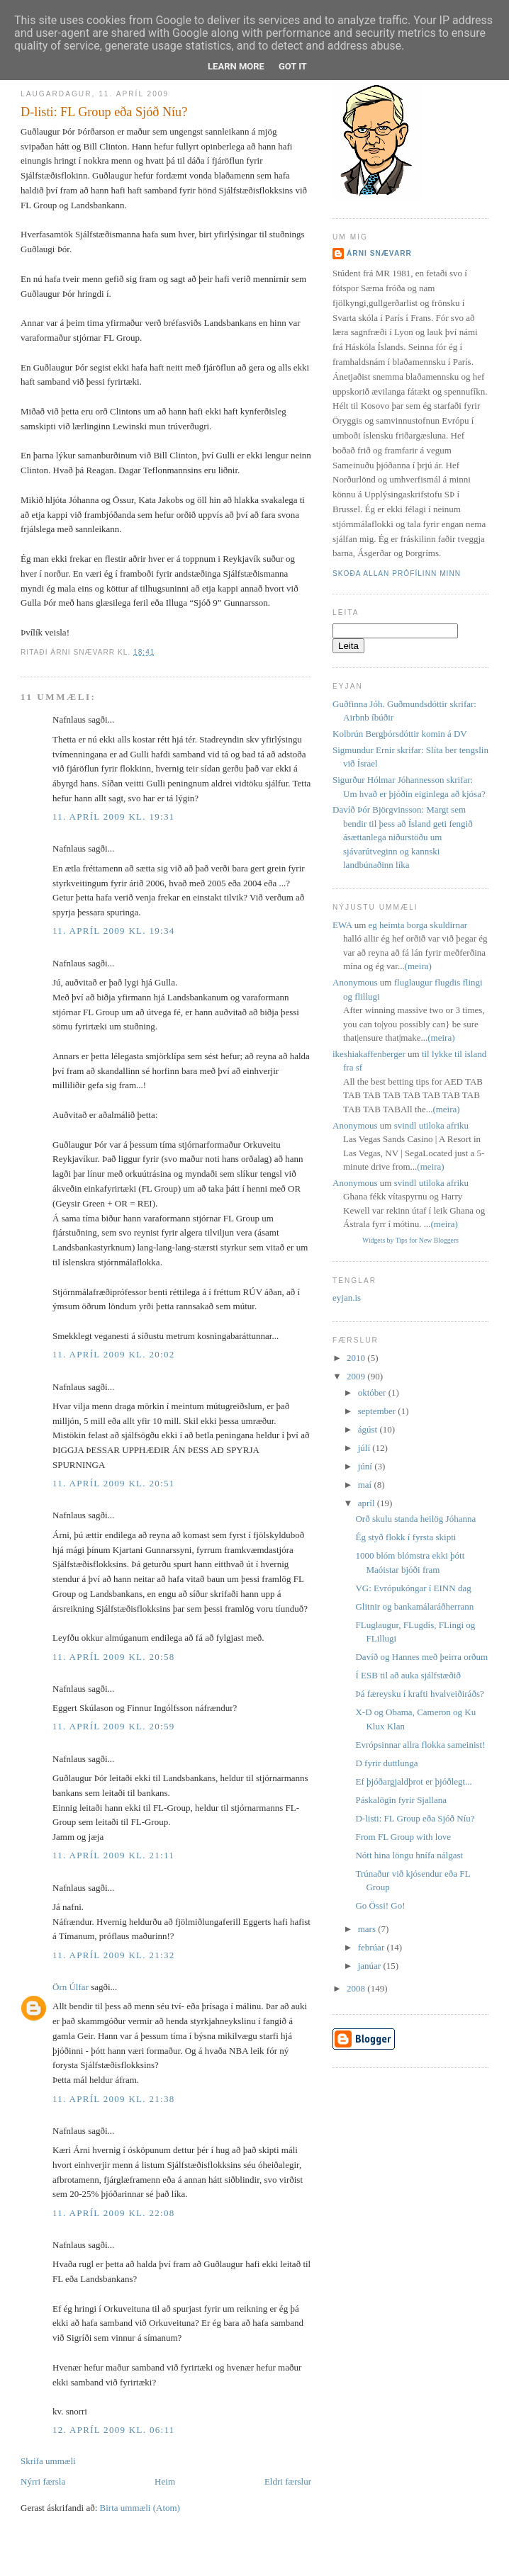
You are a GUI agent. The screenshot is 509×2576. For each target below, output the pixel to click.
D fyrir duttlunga (386, 1763)
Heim (165, 2481)
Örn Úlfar (70, 1987)
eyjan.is (346, 1297)
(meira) (418, 966)
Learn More (236, 66)
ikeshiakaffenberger (368, 1054)
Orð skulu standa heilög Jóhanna (415, 1518)
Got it (293, 66)
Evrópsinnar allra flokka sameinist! (420, 1744)
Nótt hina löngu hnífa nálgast (409, 1855)
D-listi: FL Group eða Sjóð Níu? (104, 112)
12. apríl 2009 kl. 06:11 (113, 2429)
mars (368, 1928)
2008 (357, 1988)
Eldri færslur (287, 2481)
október (373, 1392)
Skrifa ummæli (48, 2461)
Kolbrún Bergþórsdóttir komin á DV (399, 733)
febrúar (372, 1947)
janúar (371, 1965)
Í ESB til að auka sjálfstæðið (407, 1675)
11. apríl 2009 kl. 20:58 (113, 1656)
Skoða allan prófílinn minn (396, 573)
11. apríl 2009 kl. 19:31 (113, 816)
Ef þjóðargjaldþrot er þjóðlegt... (413, 1781)
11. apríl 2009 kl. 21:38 (113, 2099)
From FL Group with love (403, 1836)
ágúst (369, 1429)
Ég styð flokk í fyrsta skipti (405, 1537)
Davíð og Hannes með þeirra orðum (421, 1656)
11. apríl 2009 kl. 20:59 (113, 1726)
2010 (357, 1357)
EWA (342, 925)
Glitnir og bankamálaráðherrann (414, 1606)
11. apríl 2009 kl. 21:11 (113, 1855)
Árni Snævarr (379, 253)
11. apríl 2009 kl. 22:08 (113, 2213)
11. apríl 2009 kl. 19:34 (113, 930)
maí (366, 1484)
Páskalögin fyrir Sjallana (401, 1800)
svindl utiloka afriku (431, 1125)
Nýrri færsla (43, 2481)
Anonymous (355, 982)
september (378, 1411)
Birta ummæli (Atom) (140, 2507)
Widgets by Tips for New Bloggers (410, 1240)
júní (366, 1466)
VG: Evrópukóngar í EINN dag (413, 1588)
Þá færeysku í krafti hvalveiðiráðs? (419, 1693)
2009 (357, 1376)
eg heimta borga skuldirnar (418, 925)
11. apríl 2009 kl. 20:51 (113, 1483)
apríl (367, 1503)
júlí (365, 1447)
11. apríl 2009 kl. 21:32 (113, 1955)
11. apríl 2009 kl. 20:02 (113, 1354)
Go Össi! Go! (380, 1905)
